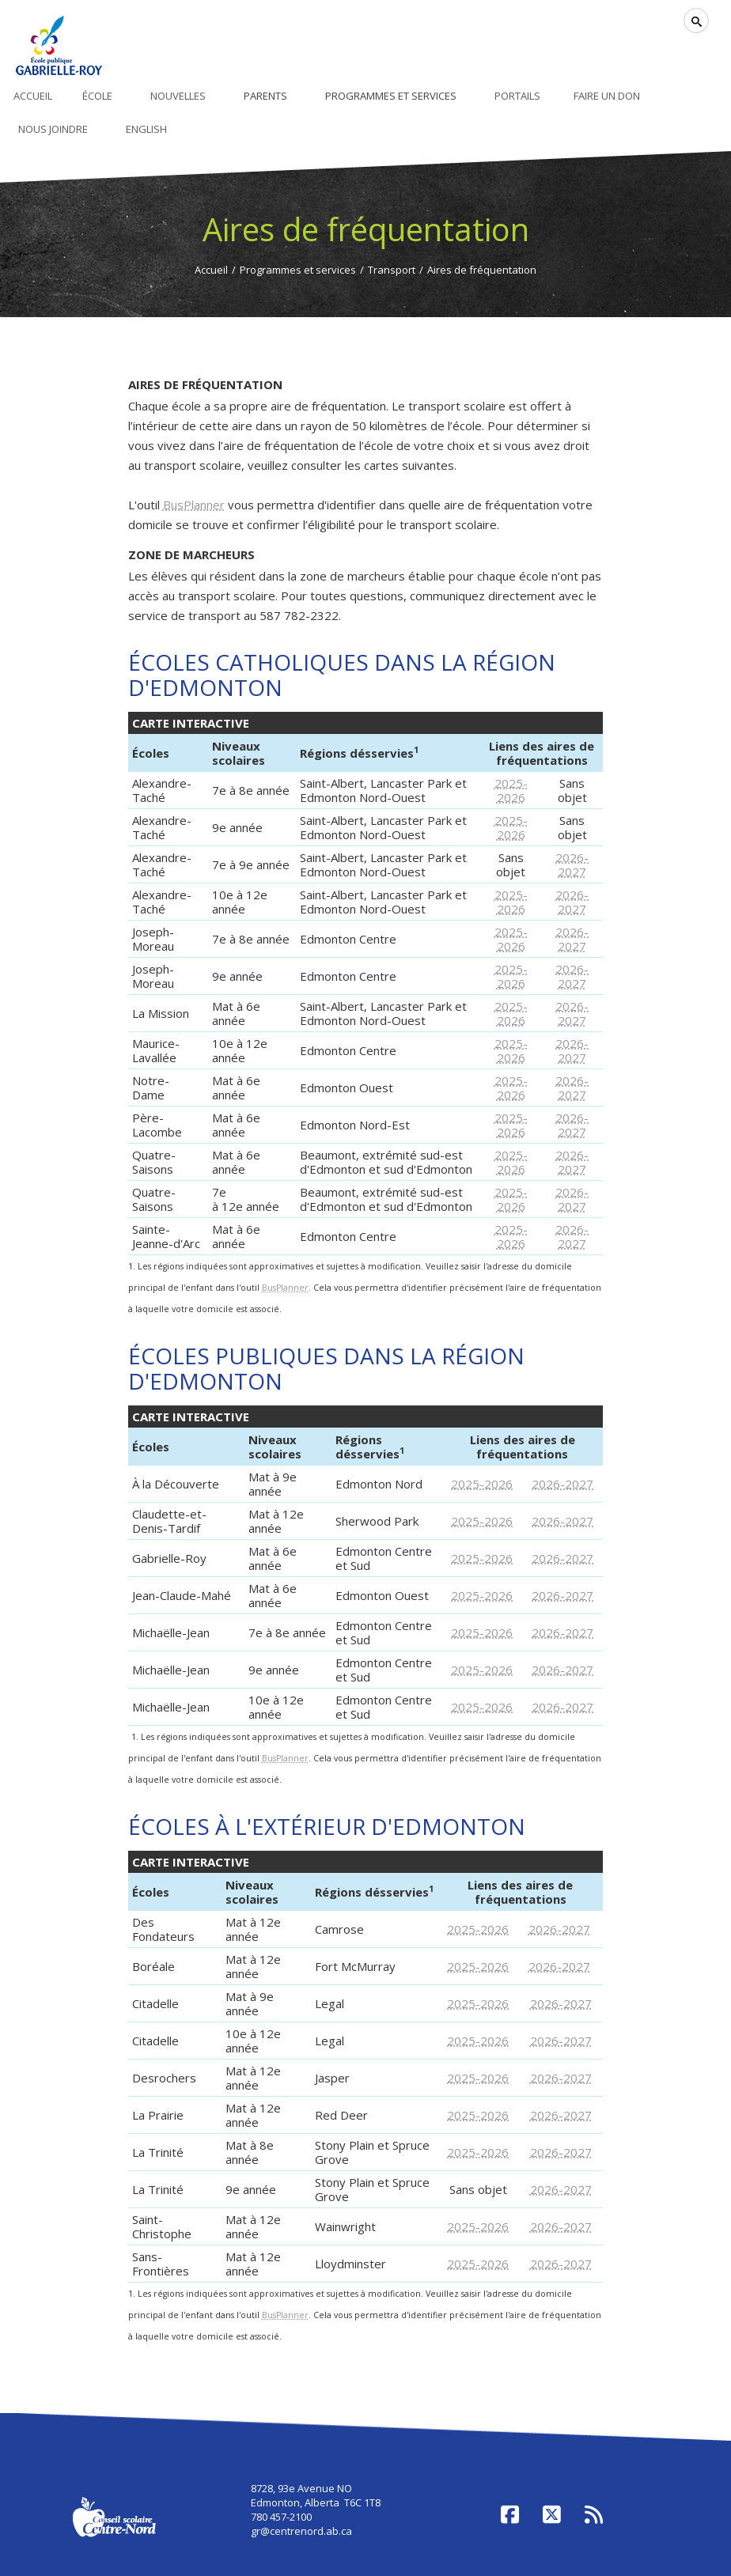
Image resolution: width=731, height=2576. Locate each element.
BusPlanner (194, 505)
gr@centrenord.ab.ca (301, 2531)
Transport (391, 270)
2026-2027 (572, 864)
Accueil (211, 270)
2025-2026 (511, 790)
